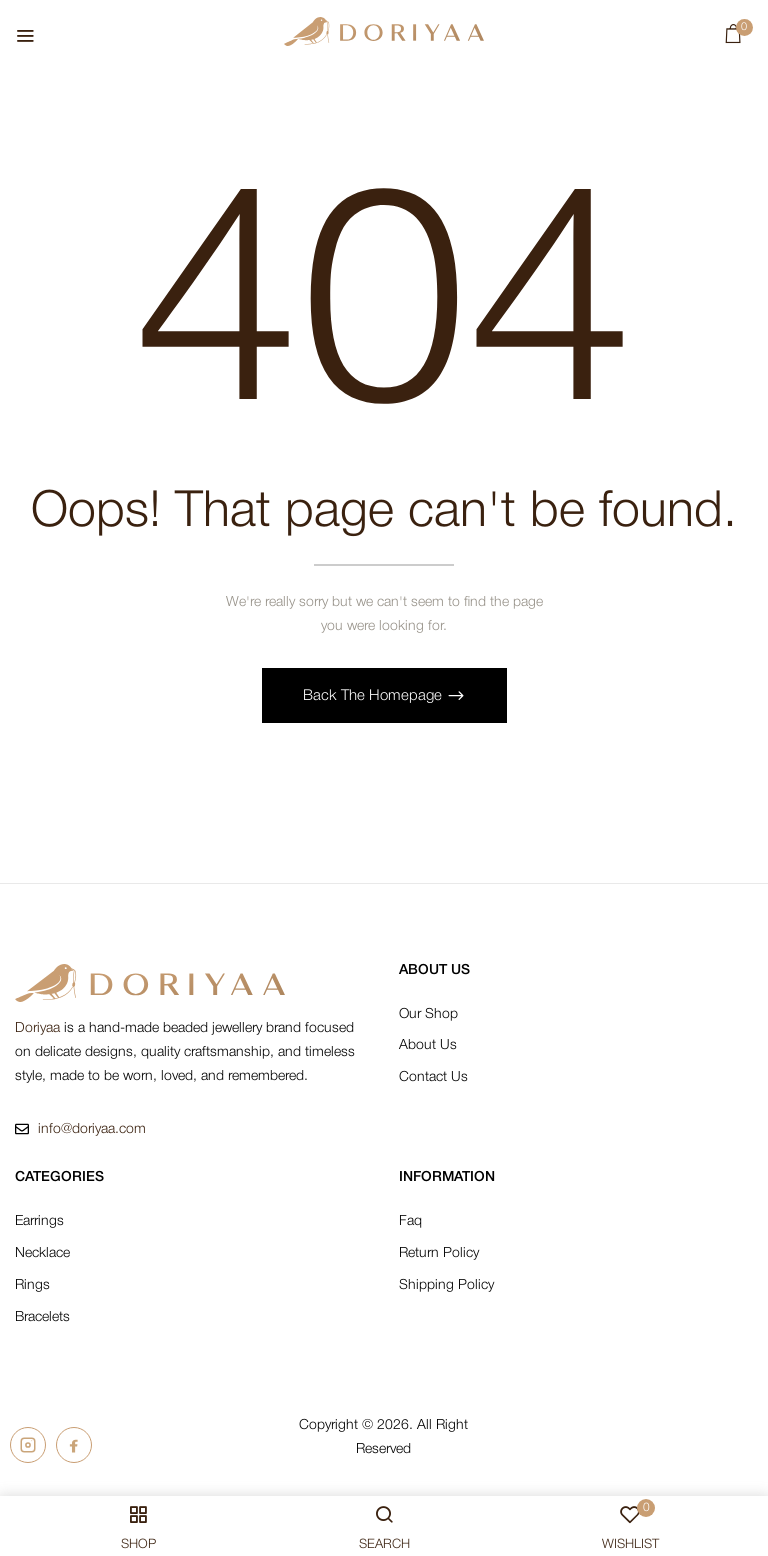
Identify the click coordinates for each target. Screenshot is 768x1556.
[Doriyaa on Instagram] (28, 1446)
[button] (733, 38)
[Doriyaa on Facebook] (74, 1446)
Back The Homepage (374, 696)
